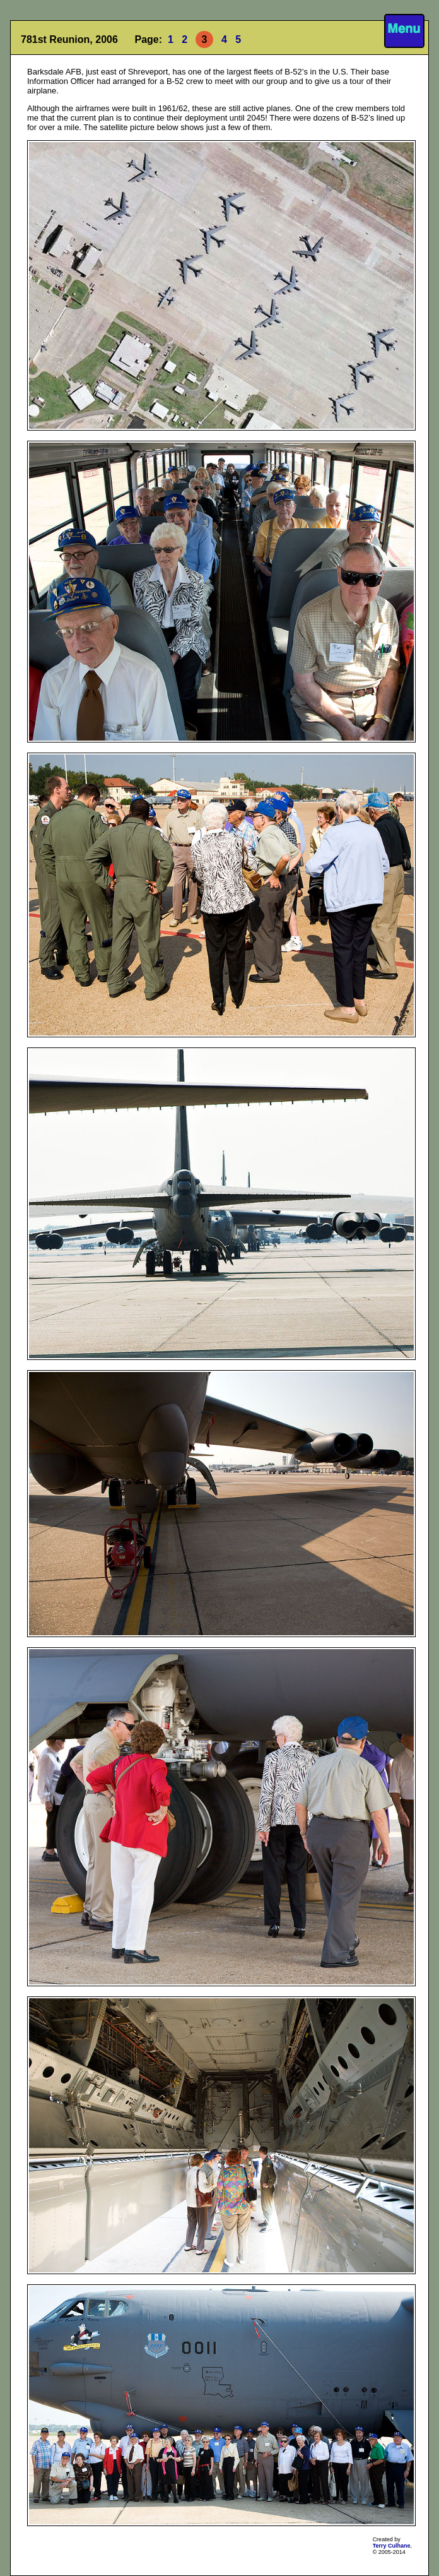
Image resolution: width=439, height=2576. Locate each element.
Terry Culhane (392, 2546)
